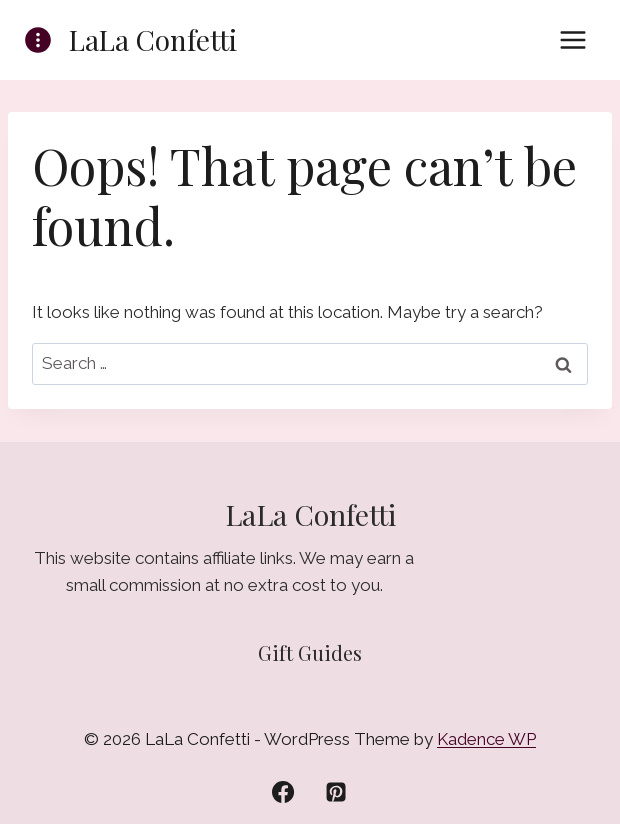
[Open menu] (572, 39)
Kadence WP (486, 739)
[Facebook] (283, 792)
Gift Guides (310, 652)
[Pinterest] (336, 792)
